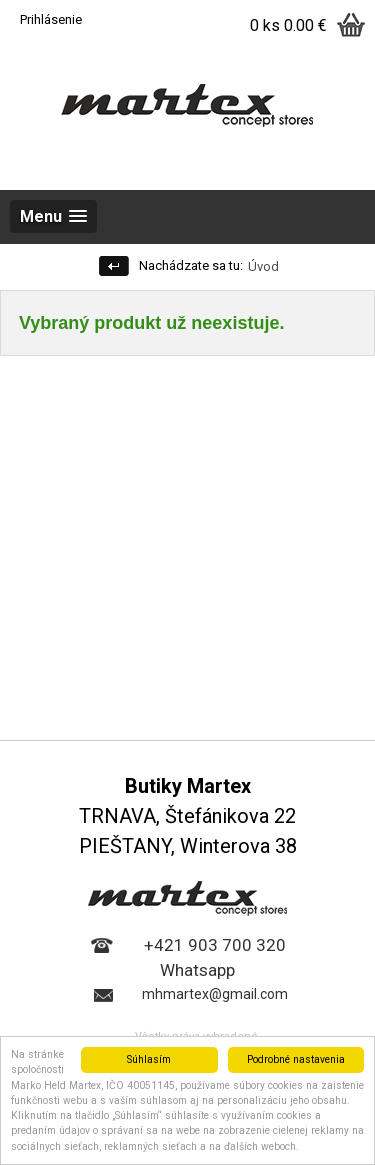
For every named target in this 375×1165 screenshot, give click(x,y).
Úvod (263, 266)
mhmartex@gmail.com (215, 994)
